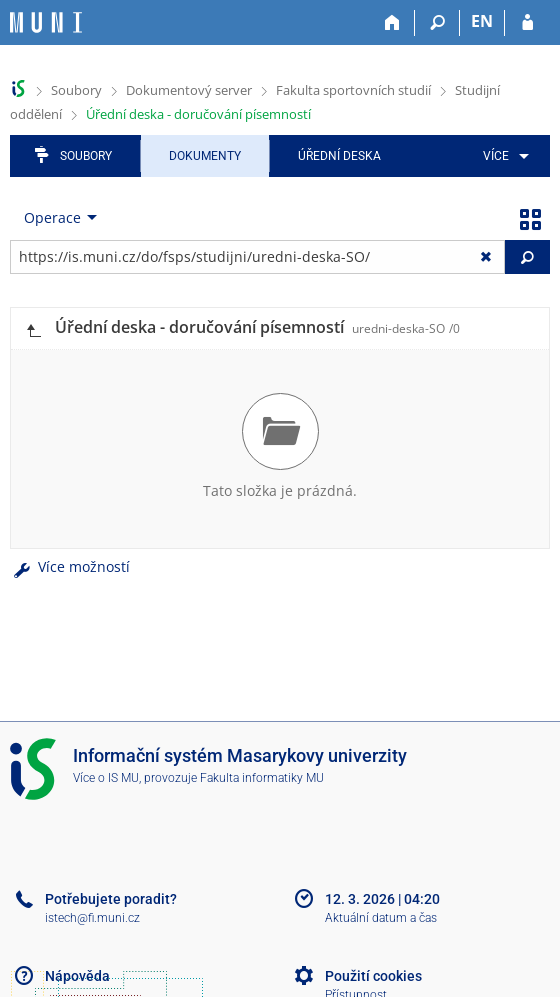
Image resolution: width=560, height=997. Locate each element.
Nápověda (77, 976)
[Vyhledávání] (437, 23)
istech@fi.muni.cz (92, 918)
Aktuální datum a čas (381, 918)
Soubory (76, 90)
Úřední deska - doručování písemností (198, 114)
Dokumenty (205, 156)
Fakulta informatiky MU (262, 778)
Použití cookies (373, 976)
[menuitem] (502, 156)
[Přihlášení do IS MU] (527, 23)
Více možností (70, 566)
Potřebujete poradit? (111, 899)
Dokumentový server (189, 90)
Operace (52, 217)
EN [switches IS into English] (482, 21)
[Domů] (392, 23)
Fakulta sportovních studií (353, 90)
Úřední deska (339, 156)
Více (496, 156)
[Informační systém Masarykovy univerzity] (46, 22)
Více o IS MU (106, 778)
